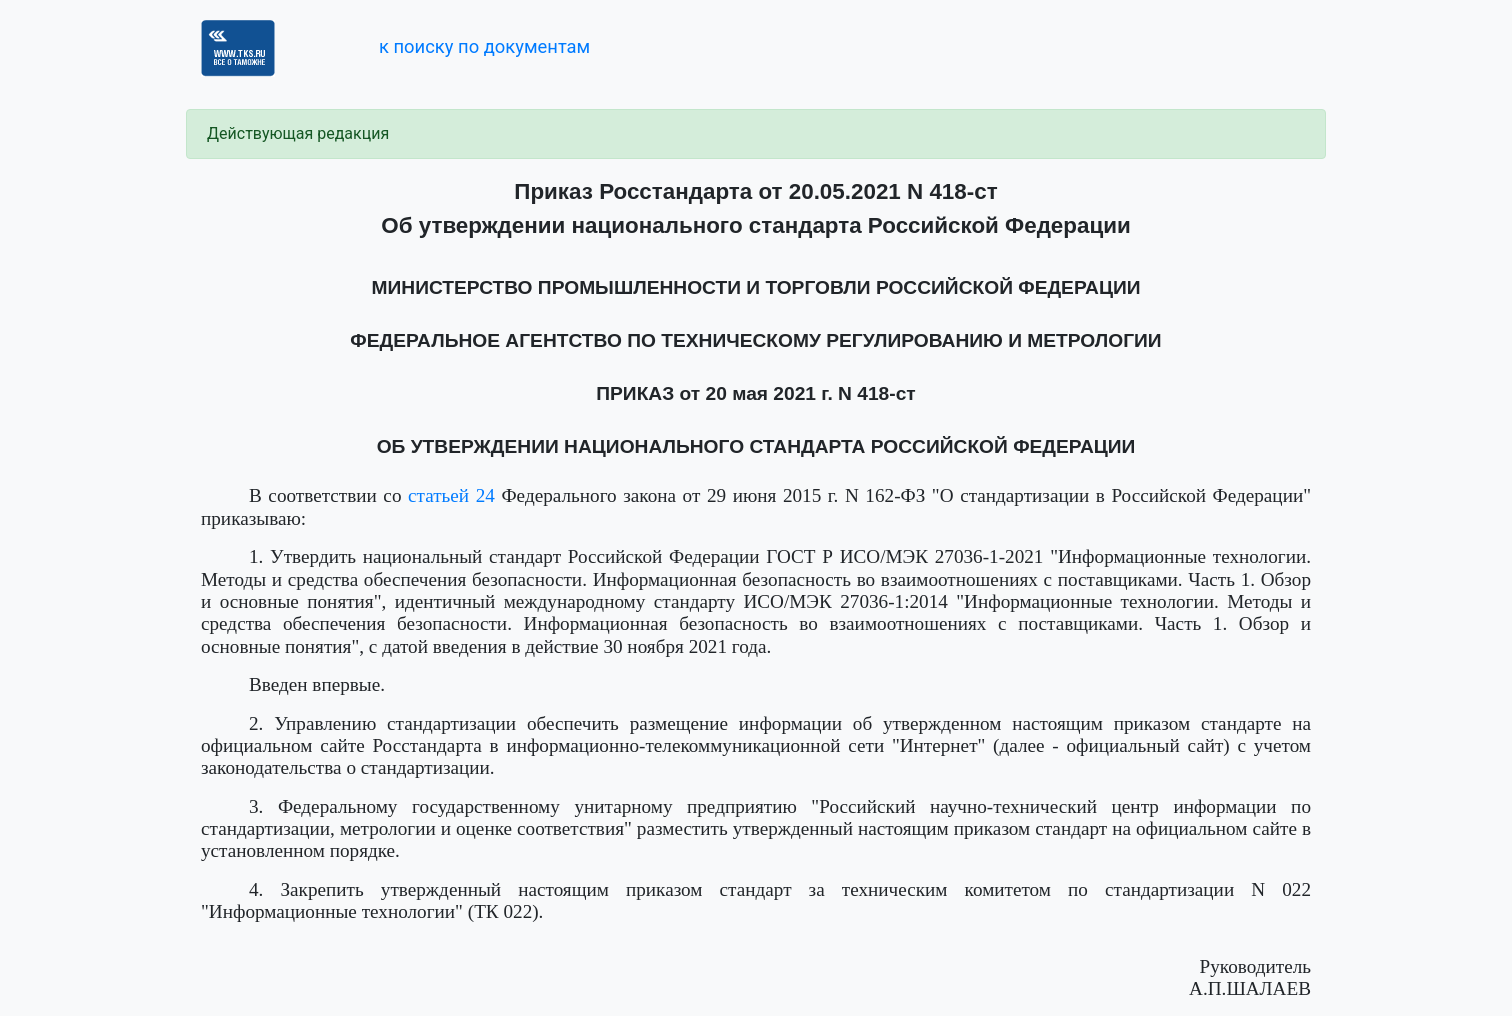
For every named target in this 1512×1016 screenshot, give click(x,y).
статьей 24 (451, 495)
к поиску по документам (484, 46)
